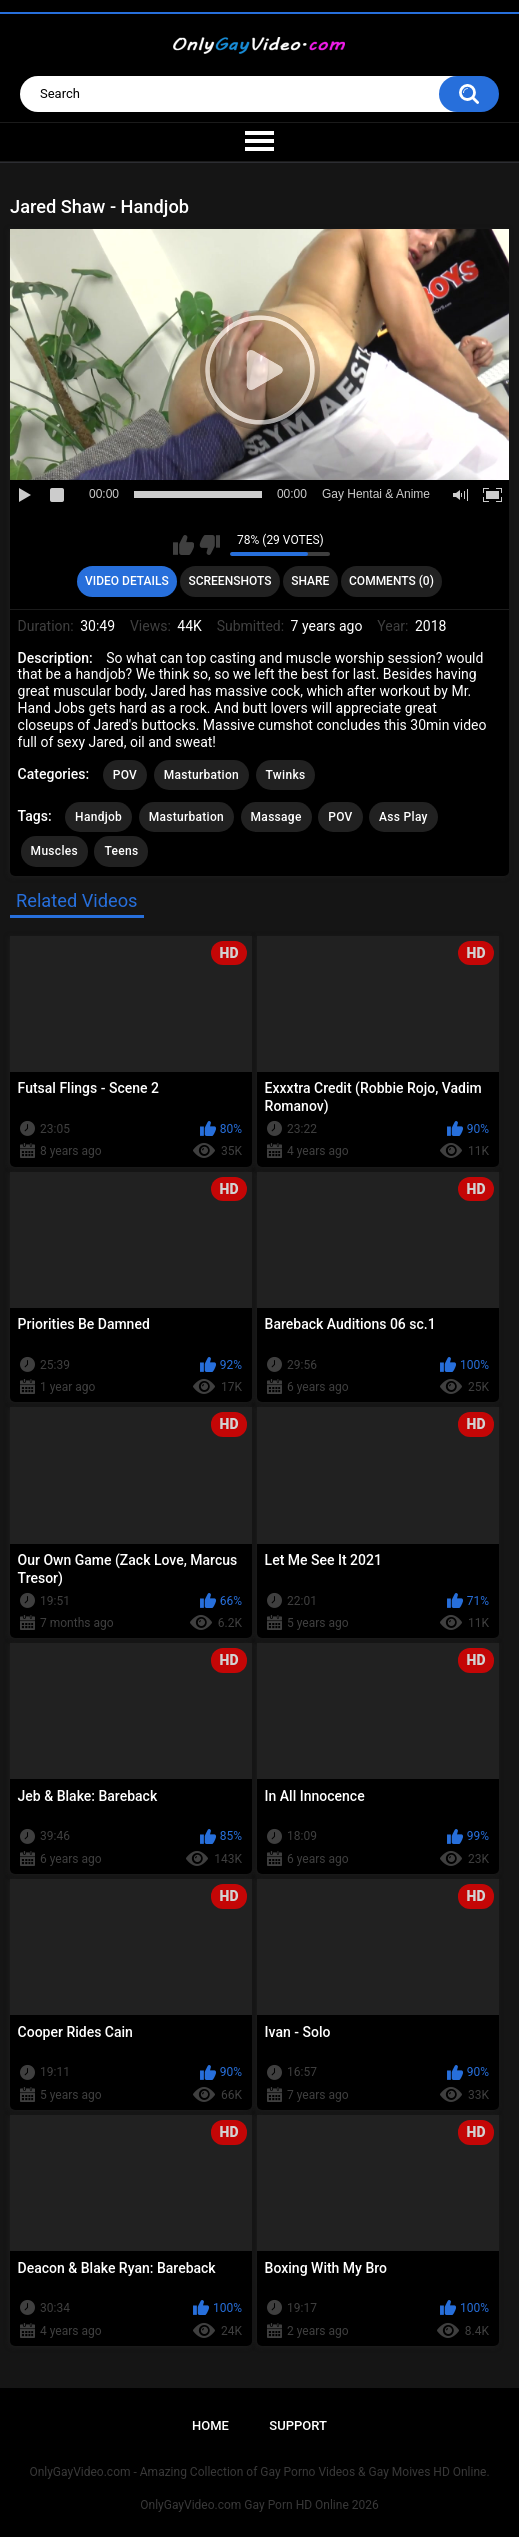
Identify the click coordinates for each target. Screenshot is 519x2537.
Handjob (98, 817)
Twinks (286, 775)
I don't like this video (209, 545)
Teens (121, 851)
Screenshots (229, 581)
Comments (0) (391, 581)
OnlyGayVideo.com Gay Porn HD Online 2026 (259, 2505)
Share (310, 581)
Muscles (54, 851)
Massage (276, 817)
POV (125, 775)
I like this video (183, 545)
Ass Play (403, 817)
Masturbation (201, 775)
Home (210, 2425)
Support (298, 2425)
